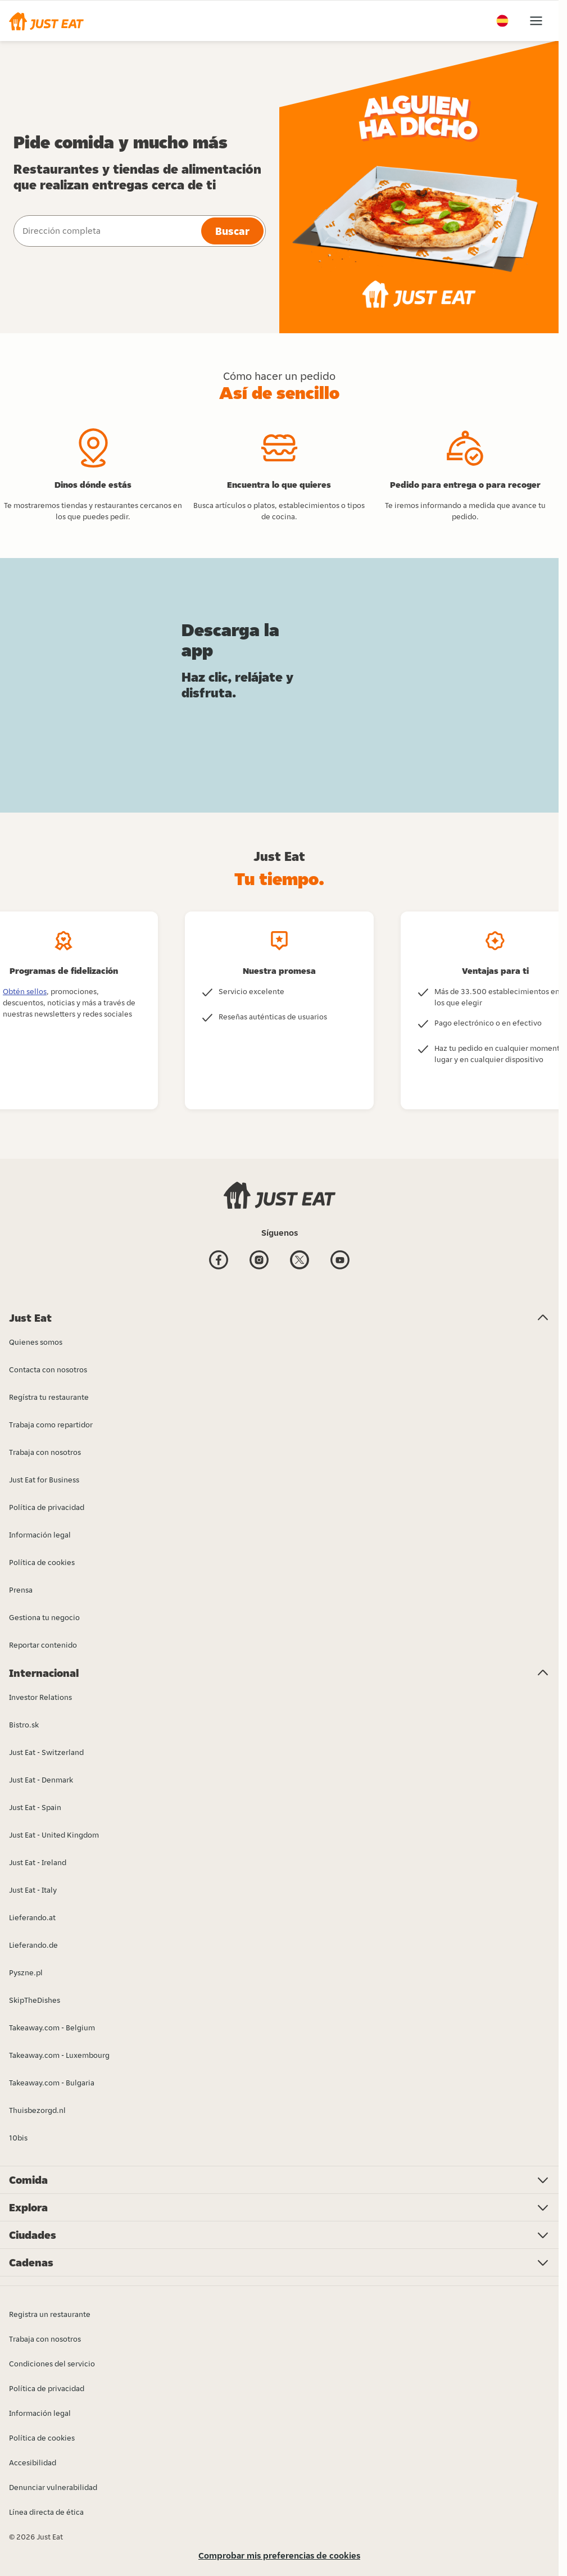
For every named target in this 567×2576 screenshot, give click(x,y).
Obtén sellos (25, 991)
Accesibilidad (32, 2462)
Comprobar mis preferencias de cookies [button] (279, 2555)
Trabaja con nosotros (45, 2339)
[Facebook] (218, 1261)
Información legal (40, 2413)
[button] (46, 21)
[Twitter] (299, 1261)
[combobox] (106, 231)
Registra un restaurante (49, 2314)
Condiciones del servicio (52, 2364)
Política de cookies (42, 2438)
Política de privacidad (46, 2388)
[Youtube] (340, 1261)
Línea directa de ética (46, 2512)
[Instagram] (259, 1261)
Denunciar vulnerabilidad (53, 2487)
